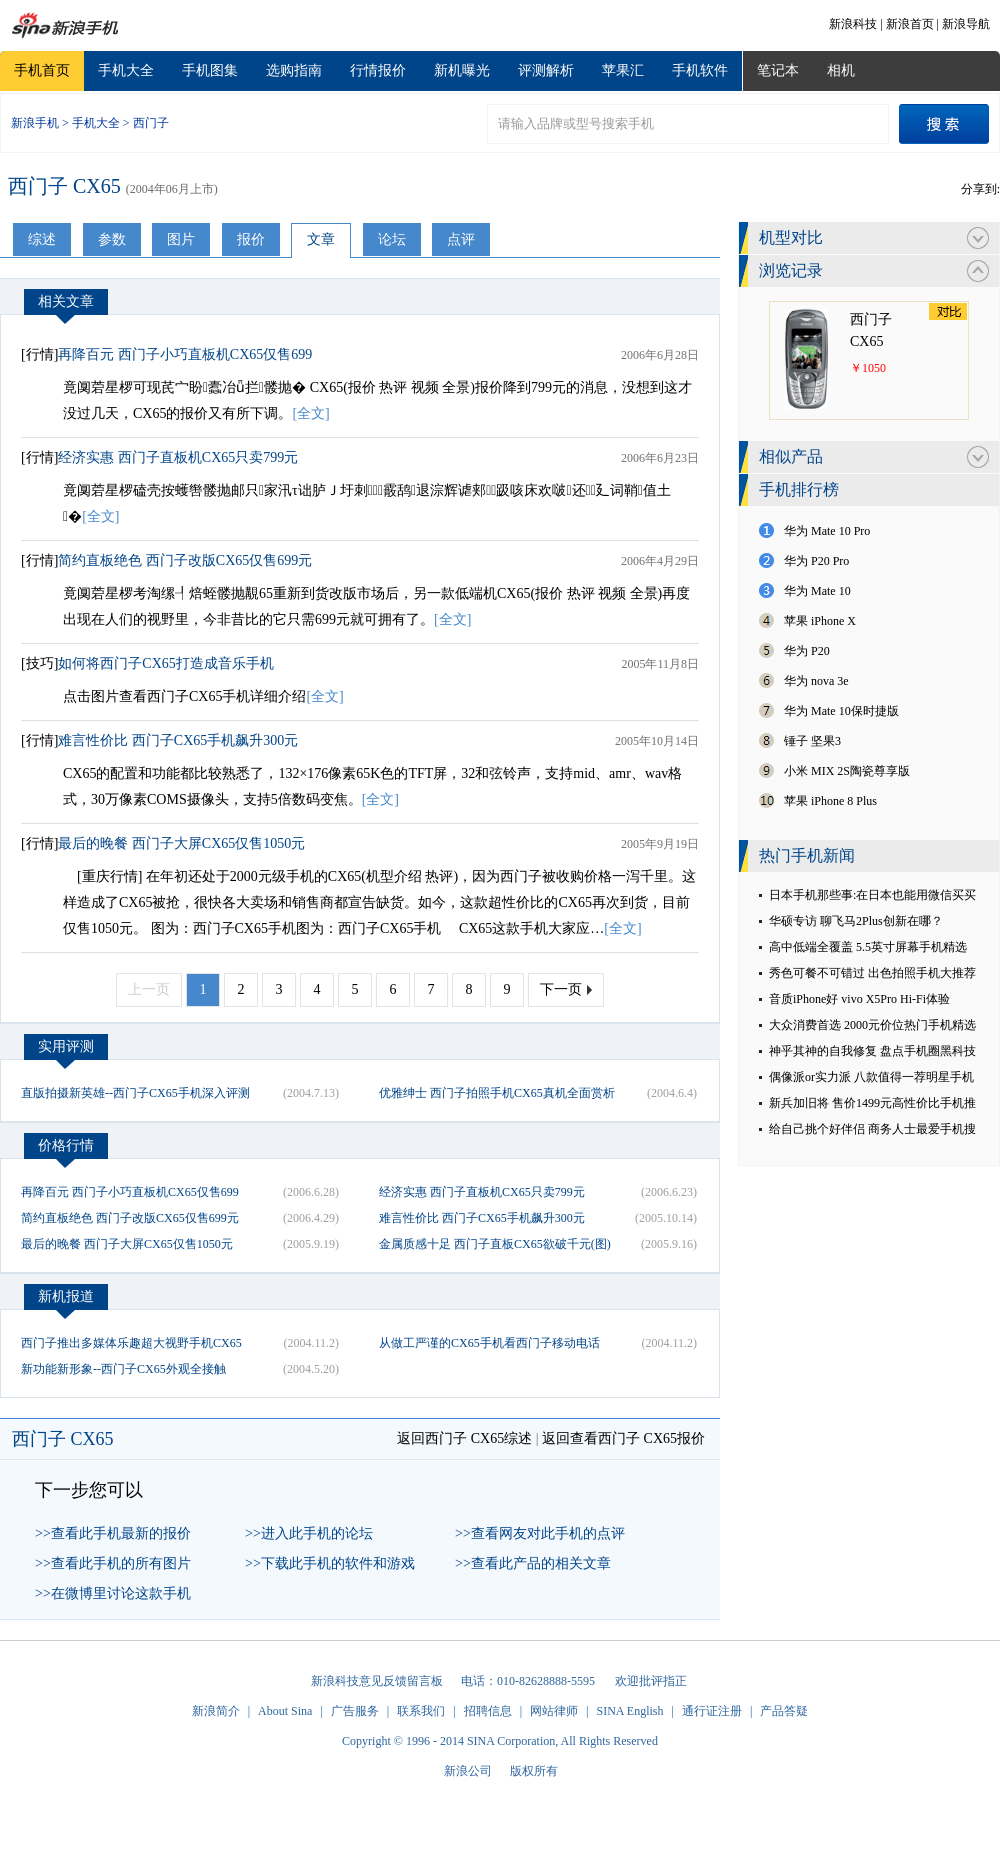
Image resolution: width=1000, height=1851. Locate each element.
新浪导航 (966, 24)
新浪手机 (35, 123)
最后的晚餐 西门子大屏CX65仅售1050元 (181, 843)
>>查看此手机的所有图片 (113, 1563)
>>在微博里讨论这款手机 (113, 1593)
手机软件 (700, 70)
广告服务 (355, 1711)
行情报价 (378, 70)
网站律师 (554, 1711)
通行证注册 (712, 1711)
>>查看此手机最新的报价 (113, 1533)
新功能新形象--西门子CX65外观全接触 (123, 1369)
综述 (42, 239)
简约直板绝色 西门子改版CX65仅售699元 (185, 560)
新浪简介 (216, 1711)
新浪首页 (910, 24)
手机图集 (210, 70)
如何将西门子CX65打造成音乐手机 (165, 663)
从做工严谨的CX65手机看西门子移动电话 (489, 1343)
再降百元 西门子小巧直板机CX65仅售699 (185, 354)
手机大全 (126, 70)
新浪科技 (853, 24)
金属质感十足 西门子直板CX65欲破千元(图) (495, 1244)
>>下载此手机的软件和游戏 (330, 1563)
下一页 (561, 989)
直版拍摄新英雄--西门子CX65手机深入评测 (135, 1093)
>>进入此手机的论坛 (309, 1533)
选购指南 (294, 70)
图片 (181, 239)
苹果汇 (623, 70)
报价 (251, 239)
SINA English (629, 1711)
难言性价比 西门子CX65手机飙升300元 (178, 740)
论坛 (392, 239)
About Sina (285, 1711)
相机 (841, 70)
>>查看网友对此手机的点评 (540, 1533)
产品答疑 (784, 1711)
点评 (461, 239)
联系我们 (421, 1711)
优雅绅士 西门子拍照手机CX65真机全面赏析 (497, 1093)
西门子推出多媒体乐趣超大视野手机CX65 (131, 1343)
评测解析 (546, 70)
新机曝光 (462, 70)
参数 (112, 239)
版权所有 (534, 1771)
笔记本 (778, 70)
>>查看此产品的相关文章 (533, 1563)
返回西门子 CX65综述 (464, 1438)
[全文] (310, 413)
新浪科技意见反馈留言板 (377, 1681)
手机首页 (42, 70)
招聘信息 (488, 1711)
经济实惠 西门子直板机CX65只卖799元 (178, 457)
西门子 (151, 123)
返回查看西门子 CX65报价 (623, 1438)
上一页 (149, 989)
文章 (321, 239)
